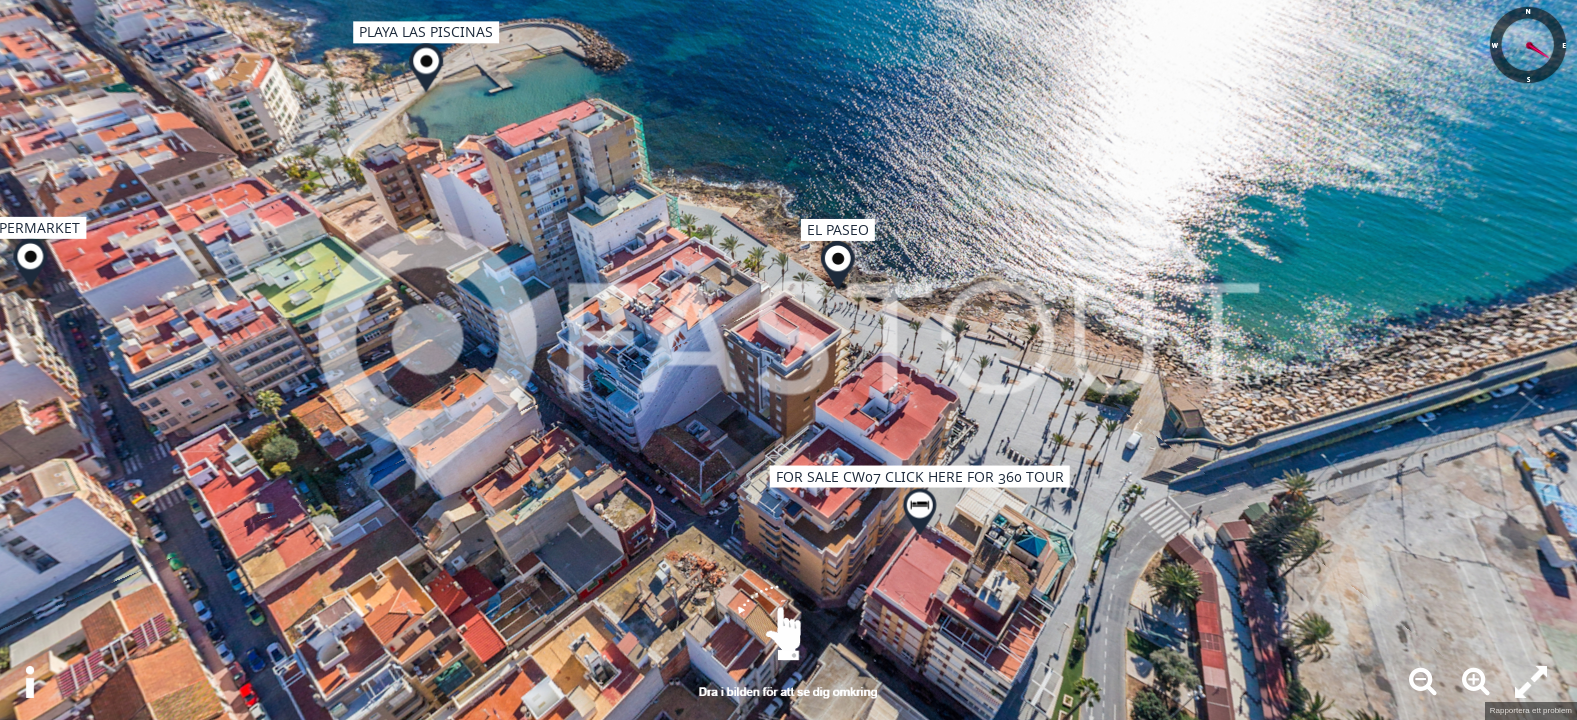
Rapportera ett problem (1531, 710)
